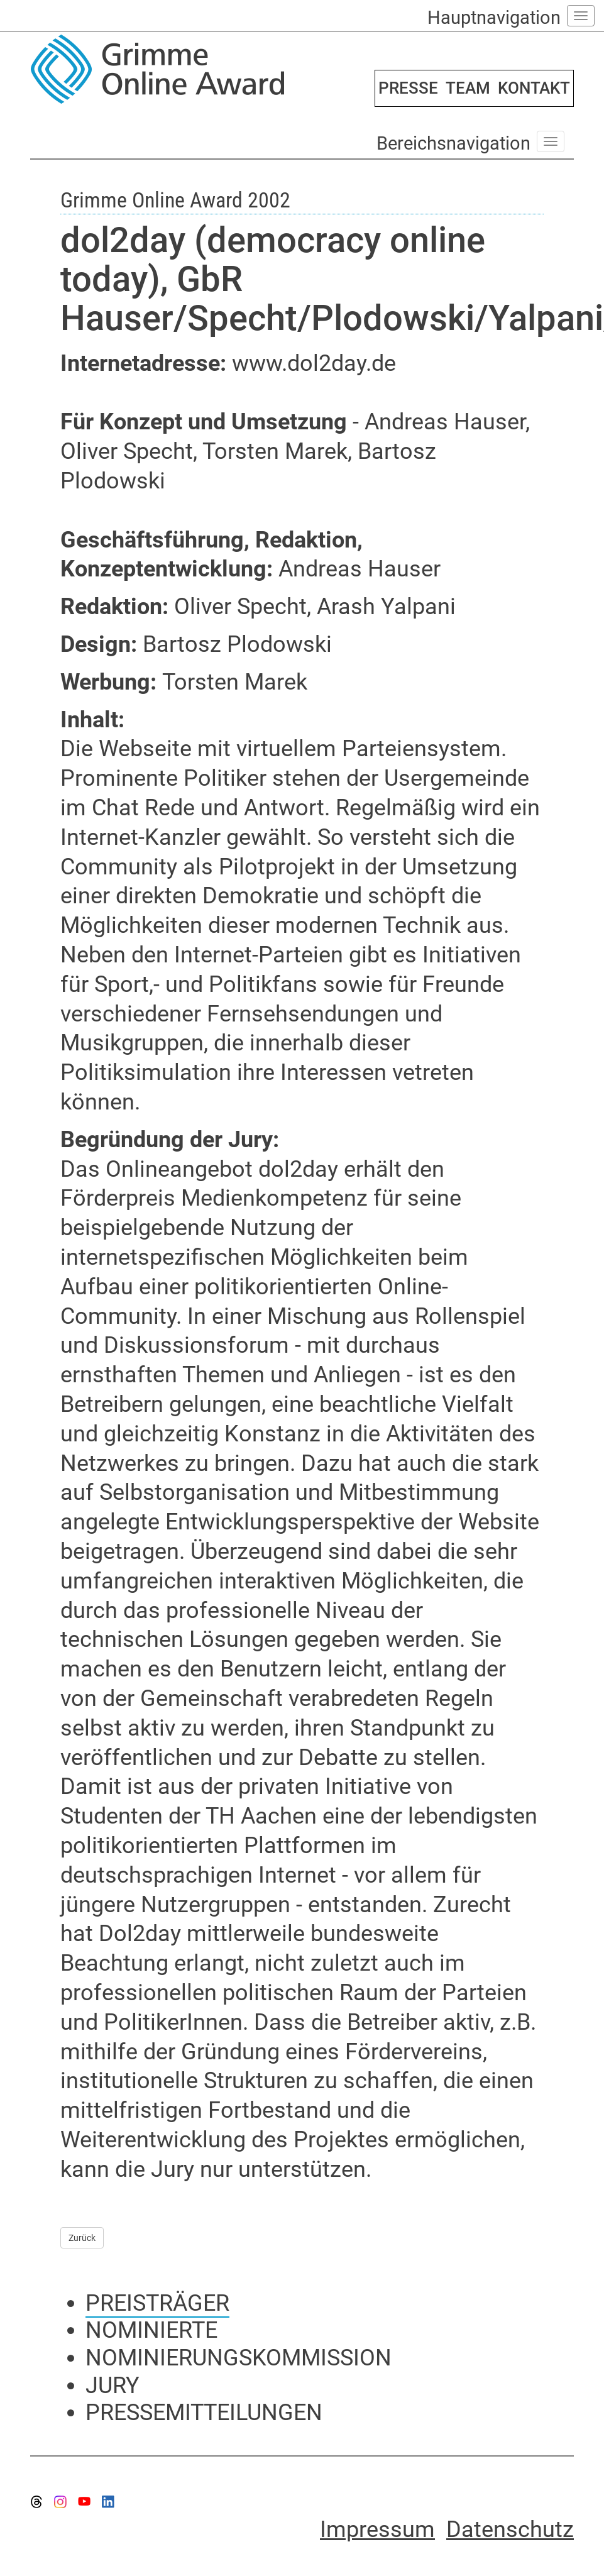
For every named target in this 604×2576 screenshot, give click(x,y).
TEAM (468, 88)
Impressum (377, 2529)
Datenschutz (510, 2529)
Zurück (82, 2238)
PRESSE (408, 88)
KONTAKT (534, 88)
